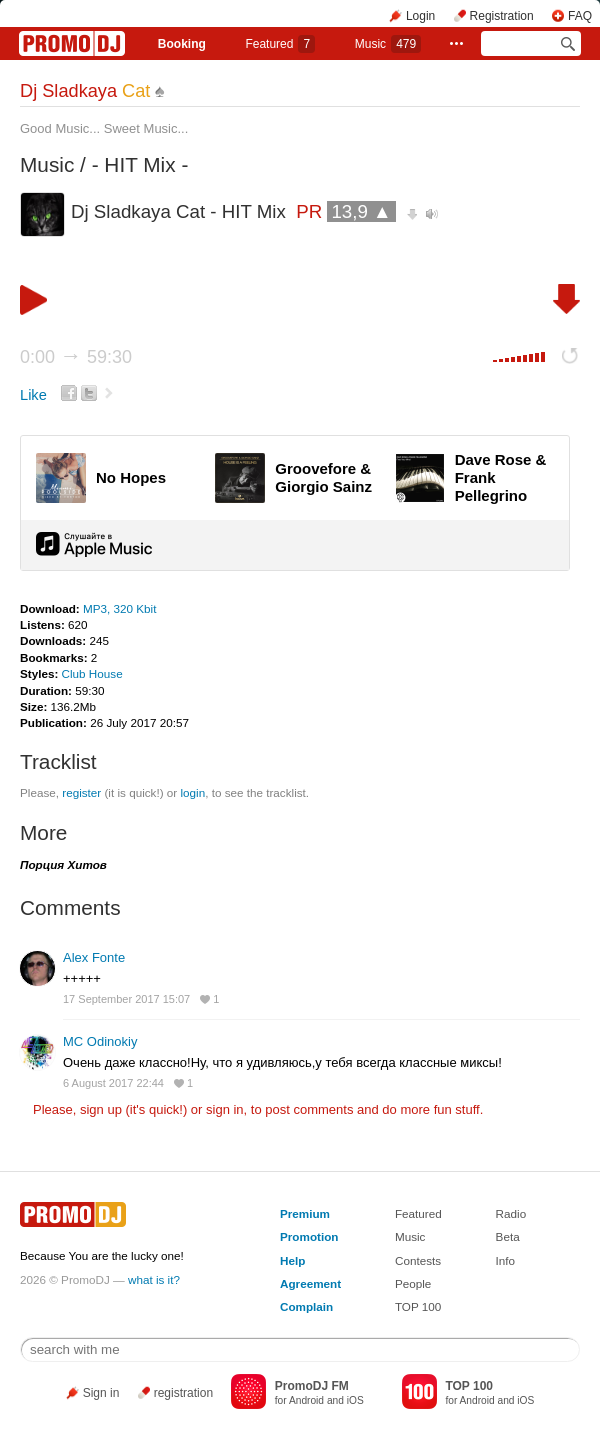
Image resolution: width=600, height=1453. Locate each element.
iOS (355, 1400)
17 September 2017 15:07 (126, 999)
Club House (92, 673)
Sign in (101, 1393)
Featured (280, 44)
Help (292, 1260)
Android (306, 1400)
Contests (418, 1260)
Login (420, 16)
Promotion (309, 1236)
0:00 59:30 (76, 357)
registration (183, 1393)
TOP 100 (418, 1306)
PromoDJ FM (312, 1386)
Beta (508, 1236)
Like (33, 395)
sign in (225, 1109)
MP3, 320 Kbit (119, 608)
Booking (182, 44)
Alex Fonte (94, 957)
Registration (502, 16)
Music (388, 44)
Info (506, 1260)
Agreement (310, 1283)
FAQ (580, 16)
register (81, 792)
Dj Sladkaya (85, 91)
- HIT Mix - (140, 164)
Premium (305, 1213)
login (192, 792)
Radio (511, 1213)
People (413, 1283)
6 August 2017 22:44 (113, 1083)
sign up (101, 1109)
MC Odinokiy (100, 1041)
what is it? (154, 1279)
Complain (306, 1306)
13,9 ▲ (361, 211)
